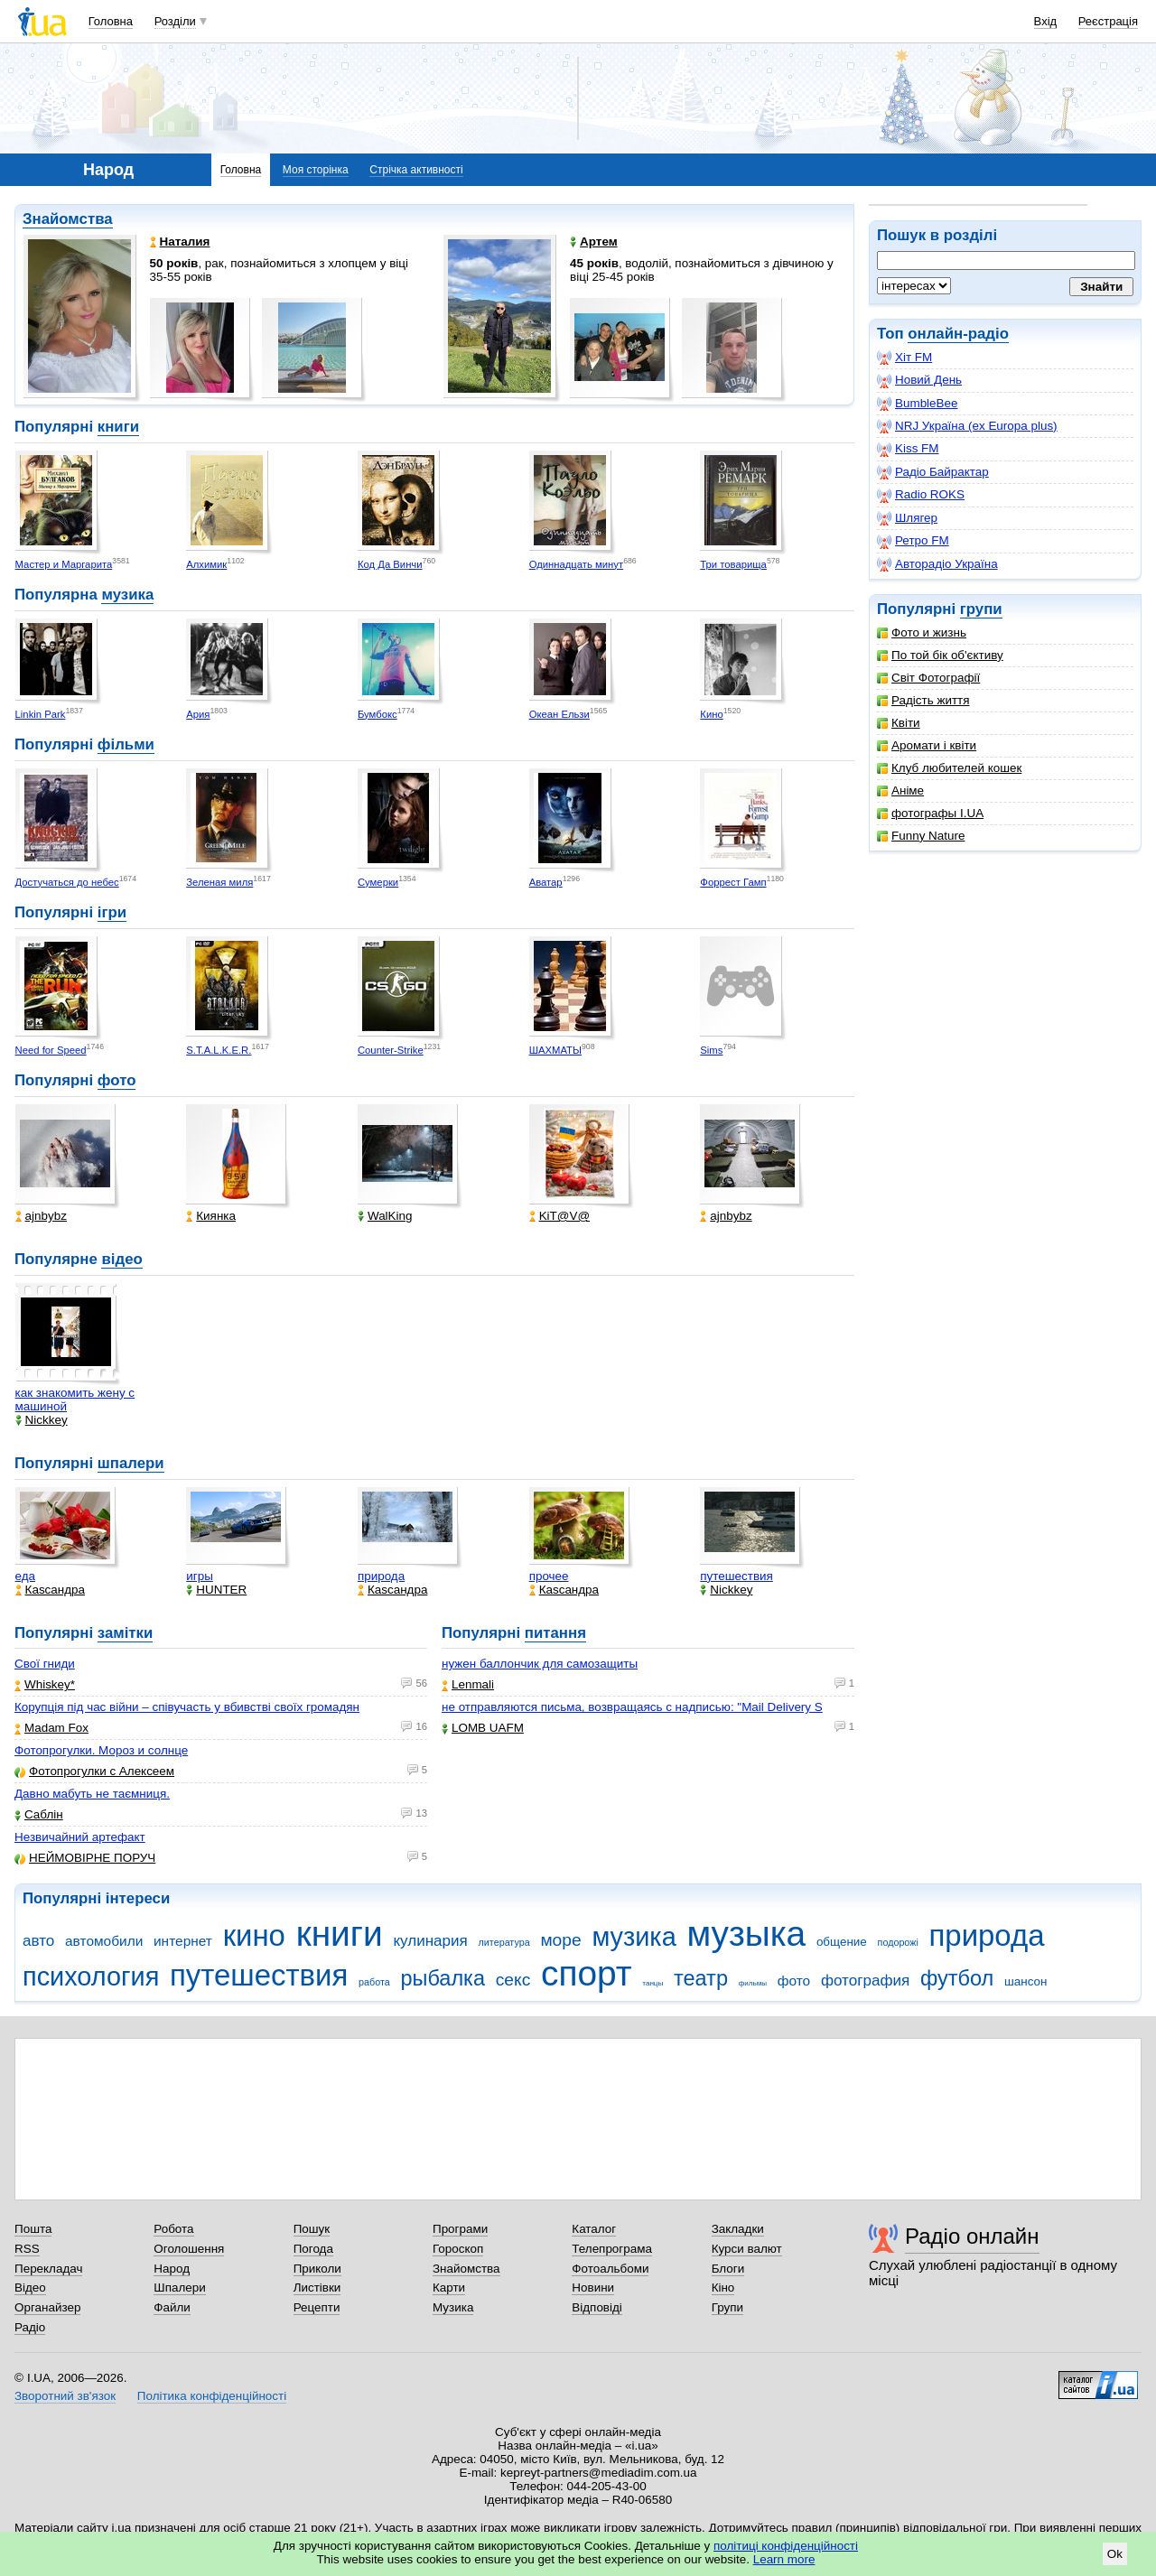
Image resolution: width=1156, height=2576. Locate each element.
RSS (27, 2248)
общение (841, 1941)
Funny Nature (921, 835)
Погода (313, 2248)
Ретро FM (913, 541)
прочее (549, 1576)
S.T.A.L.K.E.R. (218, 1050)
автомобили (104, 1940)
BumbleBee (917, 403)
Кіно (723, 2287)
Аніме (900, 790)
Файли (172, 2307)
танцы (652, 1983)
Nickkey (41, 1420)
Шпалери (179, 2287)
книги (118, 426)
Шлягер (907, 518)
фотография (865, 1980)
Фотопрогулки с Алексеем (94, 1771)
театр (701, 1978)
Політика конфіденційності (211, 2396)
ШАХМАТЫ (555, 1050)
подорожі (898, 1942)
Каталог (594, 2229)
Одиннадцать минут (576, 564)
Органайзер (47, 2307)
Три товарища (733, 564)
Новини (593, 2287)
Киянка (211, 1216)
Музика (453, 2307)
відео (121, 1259)
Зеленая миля (219, 882)
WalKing (385, 1216)
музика (127, 594)
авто (38, 1940)
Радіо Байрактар (933, 472)
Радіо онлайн (972, 2236)
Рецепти (317, 2307)
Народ (172, 2268)
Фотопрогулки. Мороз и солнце (101, 1750)
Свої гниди (44, 1663)
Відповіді (597, 2307)
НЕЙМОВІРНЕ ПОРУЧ (84, 1858)
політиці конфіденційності (785, 2546)
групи (981, 609)
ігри (112, 912)
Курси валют (747, 2248)
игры (199, 1576)
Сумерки (378, 882)
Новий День (919, 380)
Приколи (317, 2268)
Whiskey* (44, 1684)
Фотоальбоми (610, 2268)
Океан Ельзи (559, 714)
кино (254, 1935)
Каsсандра (50, 1589)
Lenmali (468, 1684)
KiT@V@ (559, 1216)
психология (91, 1976)
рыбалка (442, 1978)
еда (25, 1576)
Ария (198, 714)
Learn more (784, 2559)
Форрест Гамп (733, 882)
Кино (711, 714)
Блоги (728, 2268)
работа (374, 1981)
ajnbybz (41, 1216)
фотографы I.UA (930, 813)
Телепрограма (612, 2248)
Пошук (312, 2229)
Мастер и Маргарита (64, 564)
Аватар (546, 882)
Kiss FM (908, 449)
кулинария (430, 1940)
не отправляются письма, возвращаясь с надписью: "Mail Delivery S (632, 1707)
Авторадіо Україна (937, 564)
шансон (1025, 1981)
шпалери (131, 1463)
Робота (173, 2229)
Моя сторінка (316, 169)
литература (504, 1942)
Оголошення (189, 2248)
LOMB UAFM (483, 1727)
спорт (586, 1973)
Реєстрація (1108, 21)
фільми (126, 744)
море (560, 1939)
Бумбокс (377, 714)
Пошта (32, 2229)
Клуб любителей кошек (949, 768)
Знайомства (68, 219)
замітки (126, 1632)
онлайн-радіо (958, 333)
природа (381, 1576)
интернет (183, 1940)
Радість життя (923, 700)
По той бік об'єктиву (940, 655)
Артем (594, 241)
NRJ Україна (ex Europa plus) (967, 426)
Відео (30, 2287)
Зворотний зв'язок (65, 2396)
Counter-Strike (391, 1050)
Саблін (38, 1814)
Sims (711, 1050)
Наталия (180, 241)
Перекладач (48, 2268)
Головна (111, 21)
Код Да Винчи (390, 564)
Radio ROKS (921, 495)
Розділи (175, 21)
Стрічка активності (415, 169)
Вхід (1046, 21)
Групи (727, 2307)
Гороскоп (458, 2248)
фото (117, 1080)
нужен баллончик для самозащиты (540, 1663)
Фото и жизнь (921, 632)
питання (555, 1632)
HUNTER (216, 1589)
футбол (956, 1978)
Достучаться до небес (67, 882)
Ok (1115, 2554)
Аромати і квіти (926, 745)
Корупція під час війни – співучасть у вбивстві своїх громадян (186, 1707)
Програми (460, 2229)
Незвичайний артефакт (79, 1837)
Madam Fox (51, 1727)
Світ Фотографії (928, 677)
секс (513, 1979)
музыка (746, 1933)
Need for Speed (51, 1050)
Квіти (898, 723)
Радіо (29, 2327)
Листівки (317, 2287)
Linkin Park (40, 714)
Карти (449, 2287)
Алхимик (206, 564)
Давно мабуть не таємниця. (92, 1793)
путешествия (736, 1576)
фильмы (753, 1983)
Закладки (738, 2229)
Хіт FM (904, 357)
